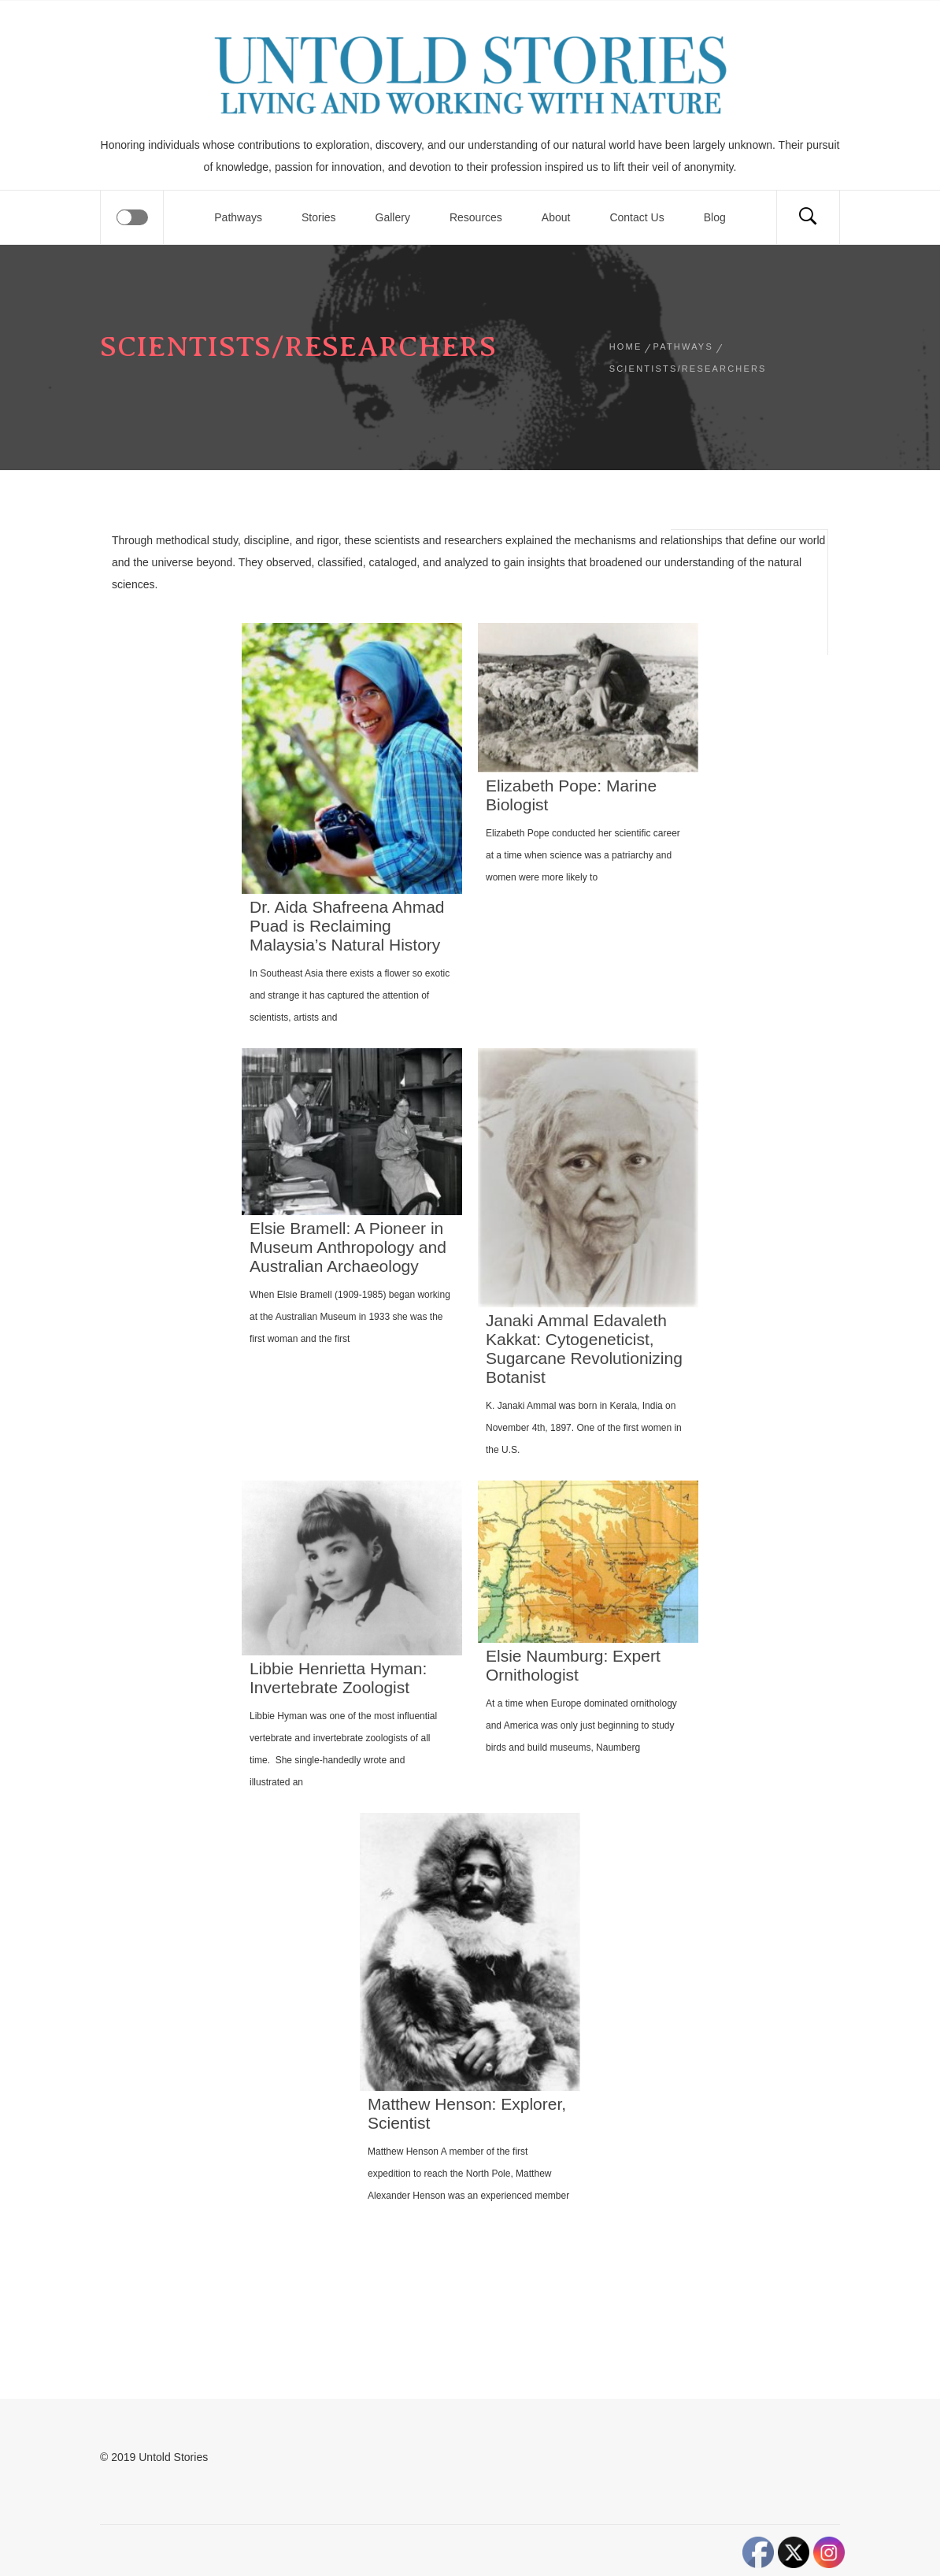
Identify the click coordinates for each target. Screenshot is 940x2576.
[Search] (807, 217)
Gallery (393, 217)
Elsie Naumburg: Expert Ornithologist (573, 1665)
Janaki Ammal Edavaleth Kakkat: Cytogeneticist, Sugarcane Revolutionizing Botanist (584, 1348)
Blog (715, 217)
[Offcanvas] (132, 217)
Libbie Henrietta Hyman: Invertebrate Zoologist (338, 1677)
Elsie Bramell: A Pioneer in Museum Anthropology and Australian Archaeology (348, 1247)
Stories (319, 217)
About (556, 217)
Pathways (238, 217)
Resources (476, 217)
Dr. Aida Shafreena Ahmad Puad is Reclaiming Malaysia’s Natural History (347, 926)
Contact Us (636, 217)
